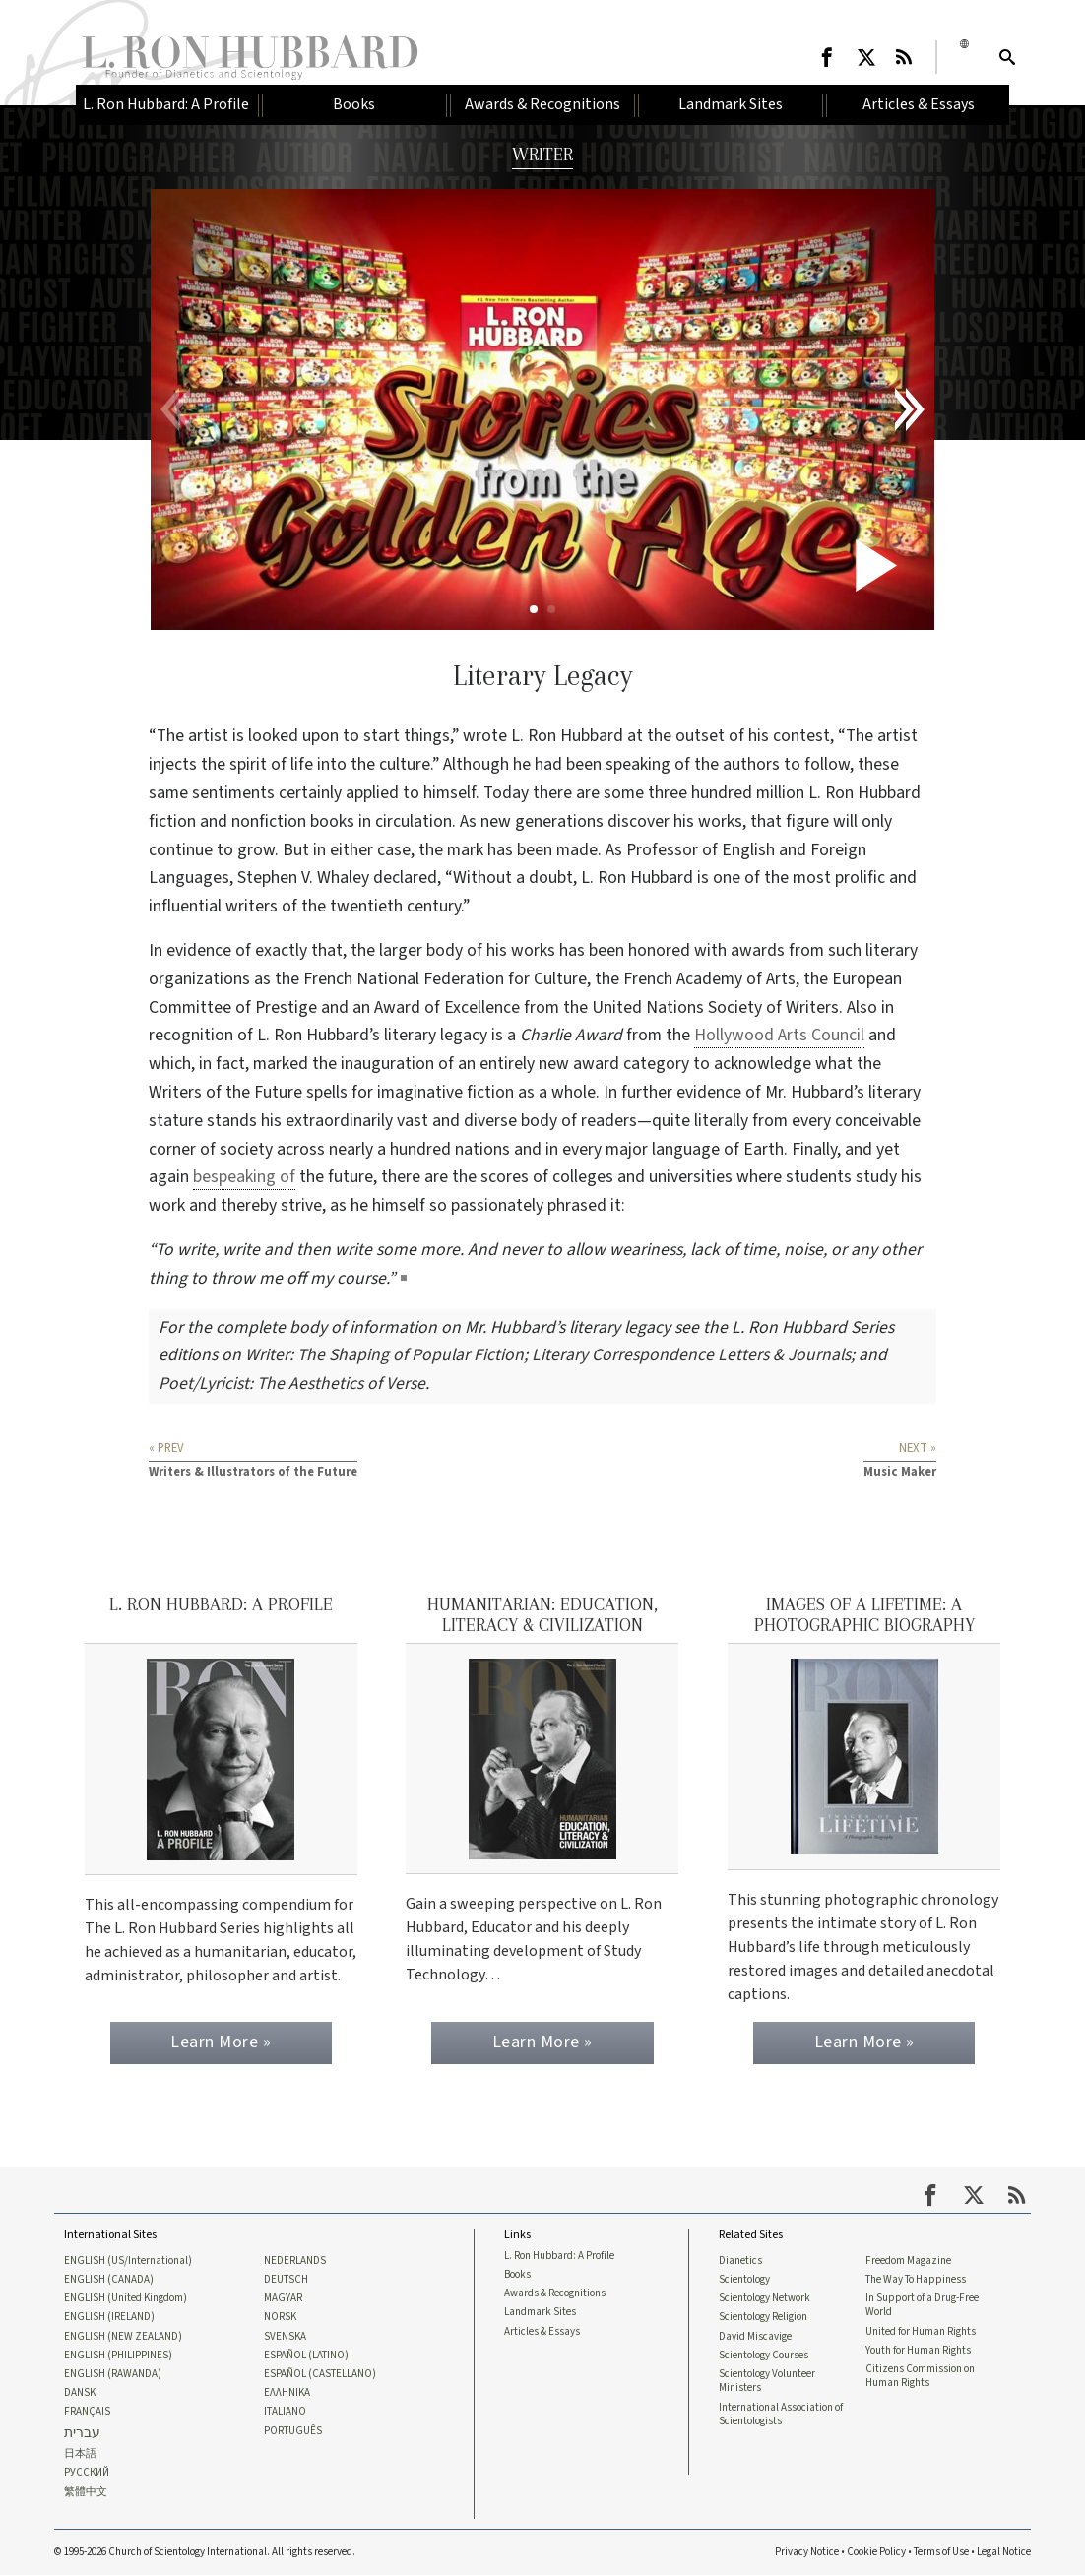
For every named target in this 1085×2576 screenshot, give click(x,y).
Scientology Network (764, 2298)
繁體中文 (85, 2492)
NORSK (280, 2317)
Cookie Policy (876, 2552)
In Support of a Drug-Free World (922, 2305)
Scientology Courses (763, 2355)
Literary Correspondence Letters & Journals (691, 1355)
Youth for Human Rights (918, 2350)
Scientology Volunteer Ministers (767, 2381)
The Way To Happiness (915, 2280)
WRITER (542, 154)
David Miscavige (755, 2337)
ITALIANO (285, 2412)
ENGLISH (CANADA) (109, 2280)
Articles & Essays (542, 2332)
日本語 (80, 2455)
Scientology (744, 2280)
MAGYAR (283, 2298)
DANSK (80, 2393)
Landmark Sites (540, 2312)
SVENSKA (285, 2337)
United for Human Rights (920, 2332)
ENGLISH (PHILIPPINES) (118, 2355)
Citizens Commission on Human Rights (920, 2376)
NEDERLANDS (295, 2260)
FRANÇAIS (87, 2412)
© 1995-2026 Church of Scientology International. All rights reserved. (204, 2552)
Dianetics (740, 2260)
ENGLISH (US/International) (128, 2260)
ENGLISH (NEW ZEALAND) (123, 2337)
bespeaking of (244, 1176)
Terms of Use (941, 2552)
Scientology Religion (763, 2317)
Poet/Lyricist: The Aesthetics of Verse (292, 1383)
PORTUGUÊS (293, 2431)
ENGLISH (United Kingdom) (125, 2298)
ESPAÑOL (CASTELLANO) (320, 2374)
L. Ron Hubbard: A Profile (559, 2255)
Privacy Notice (807, 2552)
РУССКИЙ (86, 2474)
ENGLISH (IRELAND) (109, 2317)
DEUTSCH (286, 2280)
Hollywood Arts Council (779, 1035)
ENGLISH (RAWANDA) (112, 2374)
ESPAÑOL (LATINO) (306, 2355)
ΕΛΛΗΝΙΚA (287, 2393)
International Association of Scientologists (781, 2414)
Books (517, 2275)
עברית (82, 2433)
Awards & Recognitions (555, 2293)
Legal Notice (1004, 2552)
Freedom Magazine (908, 2260)
